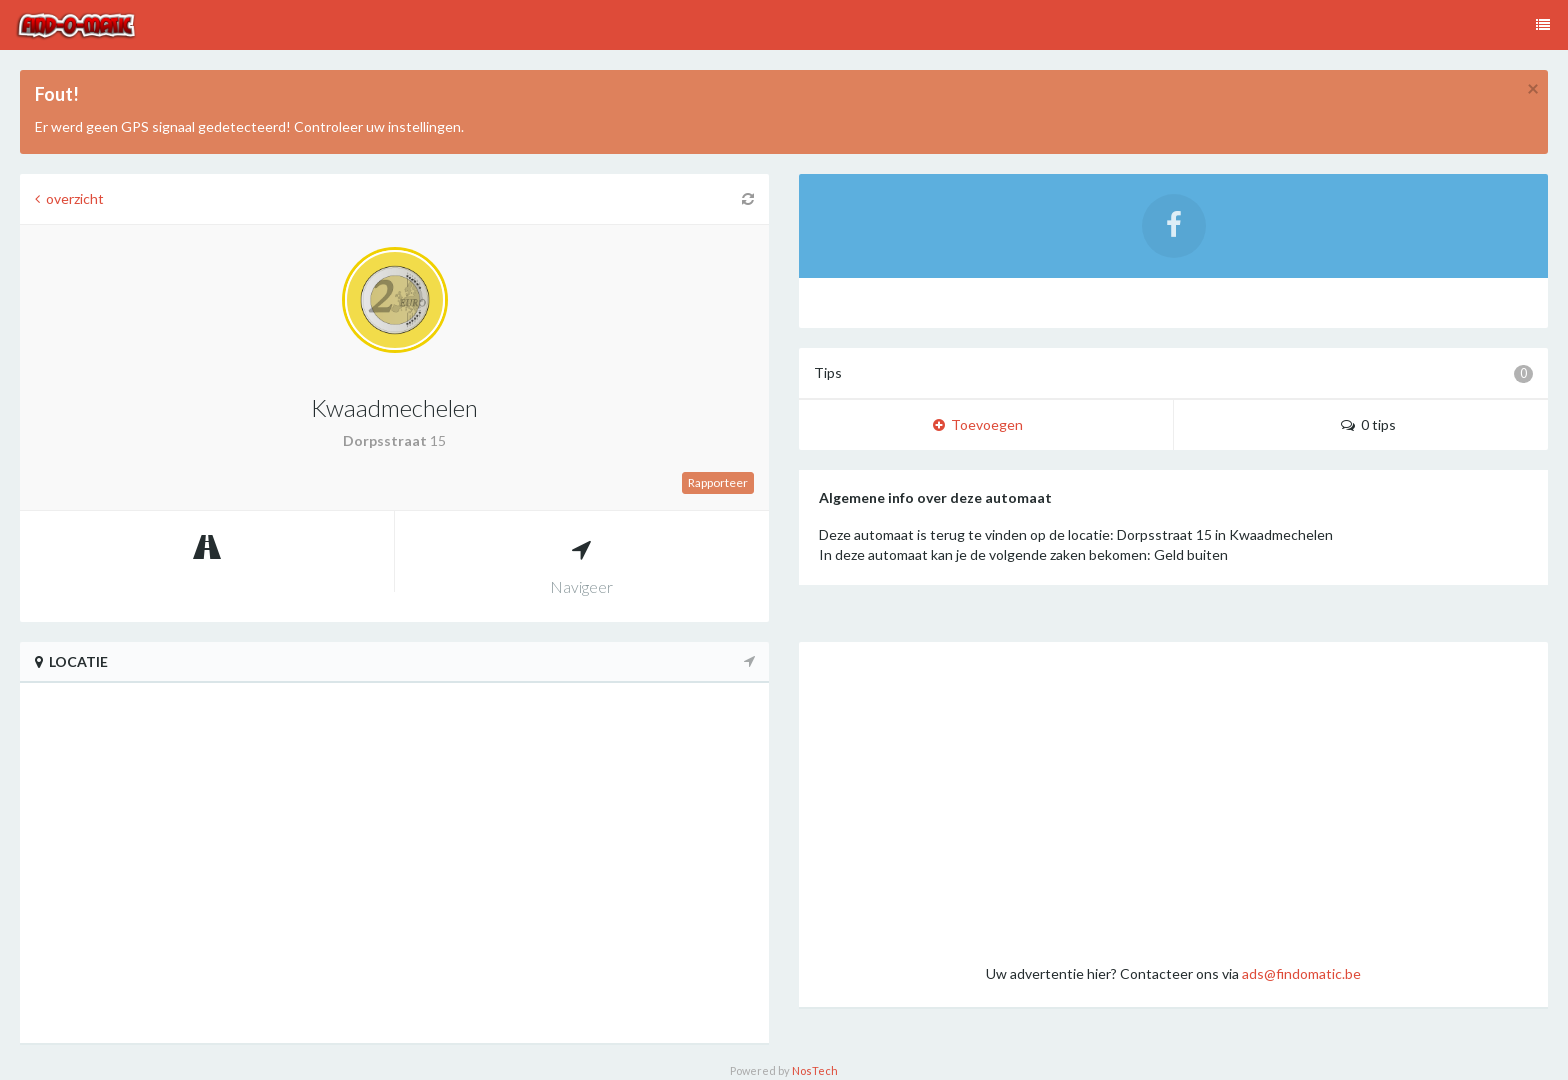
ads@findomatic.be (1301, 973)
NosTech (815, 1070)
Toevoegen (978, 424)
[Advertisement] (1173, 802)
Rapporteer (718, 482)
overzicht (69, 198)
